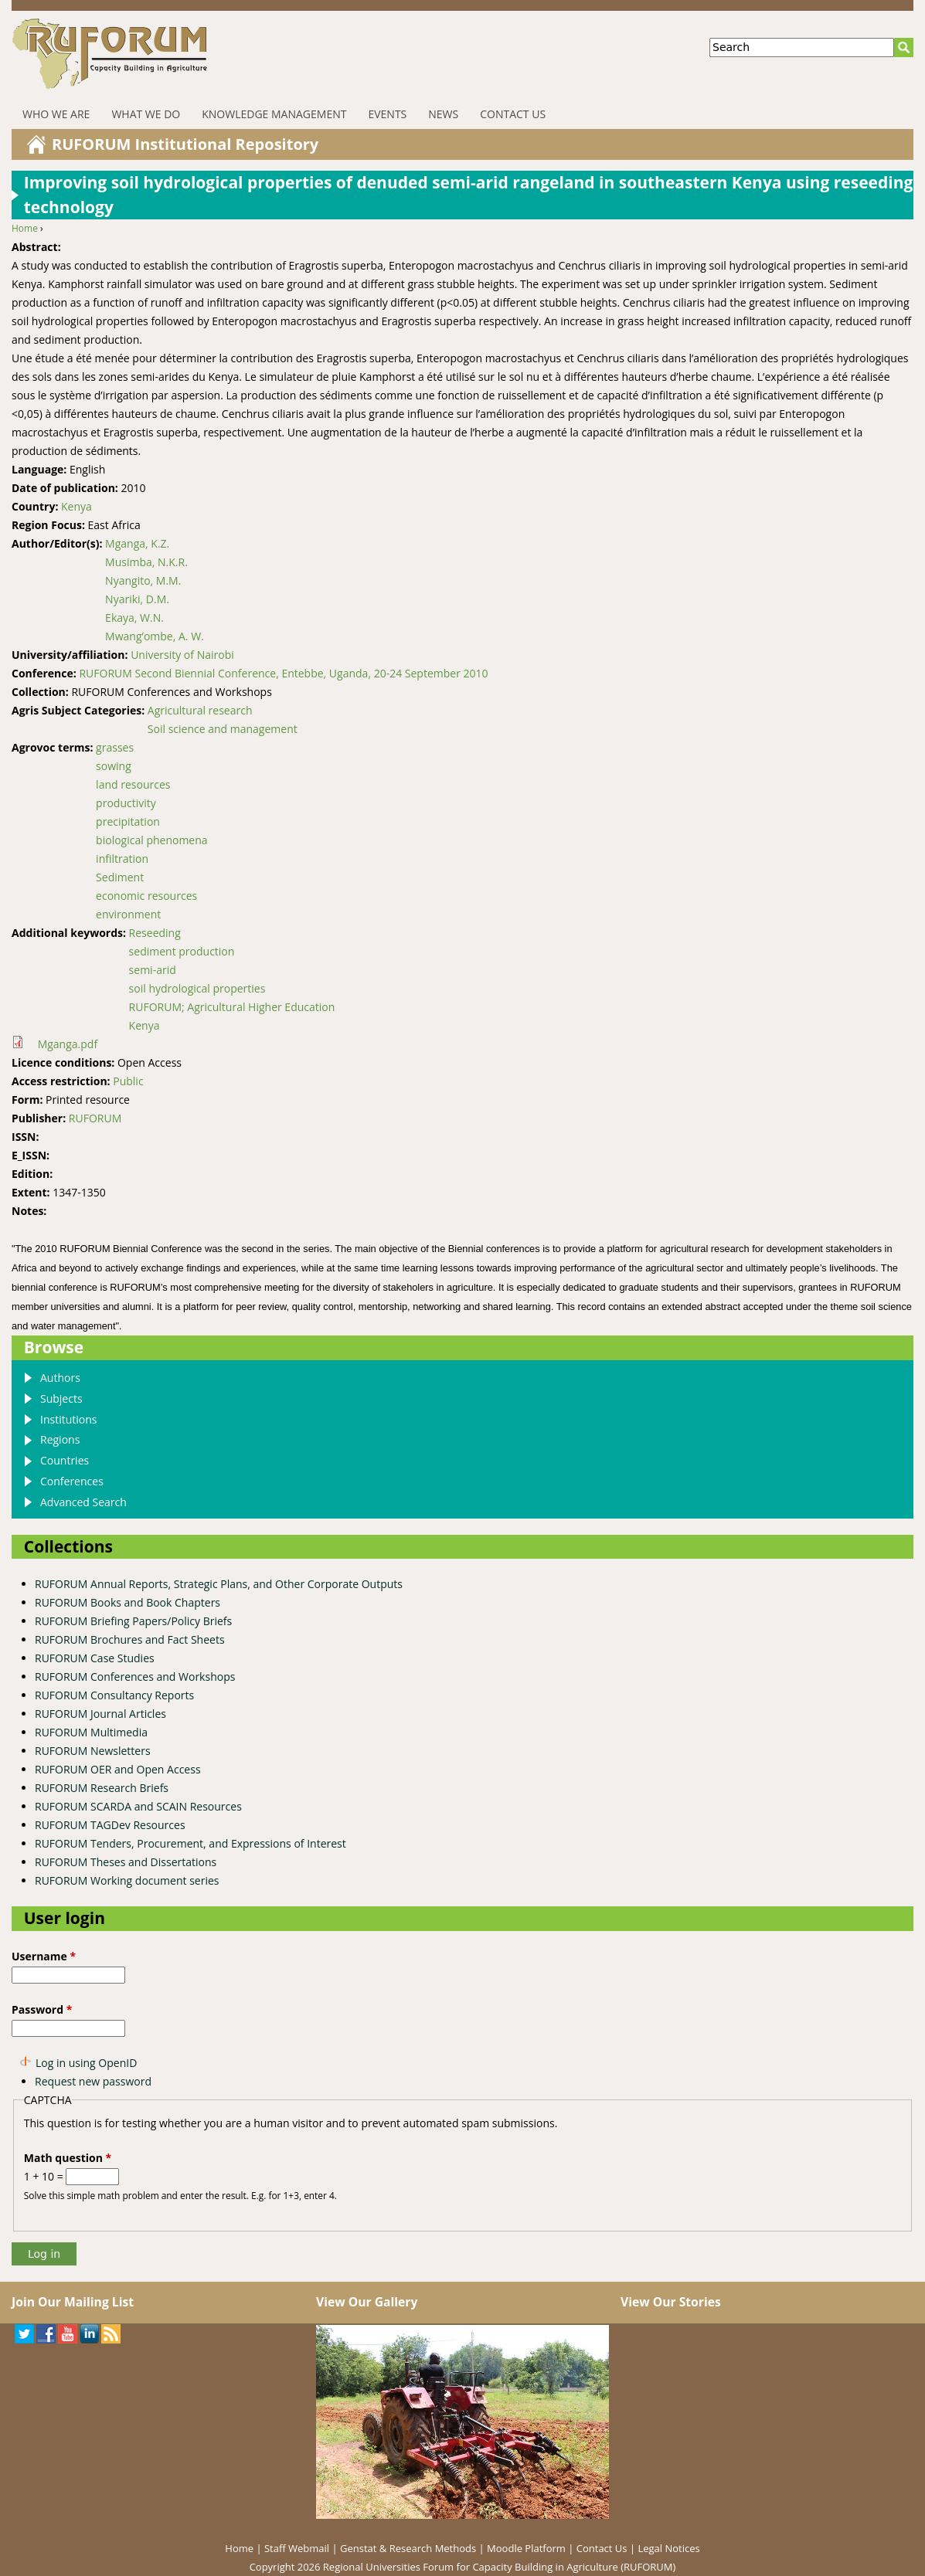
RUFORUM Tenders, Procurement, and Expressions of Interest (190, 1843)
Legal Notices (668, 2548)
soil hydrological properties (197, 988)
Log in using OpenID (86, 2062)
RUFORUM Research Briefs (101, 1787)
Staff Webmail (296, 2548)
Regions (60, 1439)
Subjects (61, 1398)
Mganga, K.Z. (137, 543)
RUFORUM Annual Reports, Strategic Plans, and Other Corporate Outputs (219, 1583)
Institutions (68, 1419)
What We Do (145, 114)
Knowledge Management (274, 114)
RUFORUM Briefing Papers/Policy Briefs (133, 1621)
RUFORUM (95, 1118)
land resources (133, 784)
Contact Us (513, 114)
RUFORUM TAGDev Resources (110, 1824)
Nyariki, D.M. (137, 599)
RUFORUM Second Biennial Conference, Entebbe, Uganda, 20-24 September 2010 (283, 673)
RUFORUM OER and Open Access (118, 1769)
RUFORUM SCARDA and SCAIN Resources (138, 1806)
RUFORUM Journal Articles (100, 1713)
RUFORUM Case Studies (95, 1658)
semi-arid (152, 969)
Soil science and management (223, 728)
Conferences (72, 1481)
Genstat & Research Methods (408, 2548)
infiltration (122, 858)
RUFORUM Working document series (127, 1880)
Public (128, 1081)
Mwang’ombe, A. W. (154, 636)
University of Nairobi (182, 654)
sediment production (182, 951)
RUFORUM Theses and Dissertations (125, 1862)
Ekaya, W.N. (134, 617)
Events (387, 114)
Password (42, 2009)
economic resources (146, 895)
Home (25, 228)
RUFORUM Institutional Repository (185, 144)
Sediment (120, 877)
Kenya (76, 506)
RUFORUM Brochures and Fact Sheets (130, 1639)
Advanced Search (83, 1502)
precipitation (128, 821)
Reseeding (155, 932)
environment (128, 914)
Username (44, 1956)
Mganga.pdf (67, 1044)
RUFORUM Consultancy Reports (114, 1695)
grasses (115, 747)
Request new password (93, 2081)
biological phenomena (151, 840)
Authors (60, 1377)
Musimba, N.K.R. (146, 562)
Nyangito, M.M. (143, 580)
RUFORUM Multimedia (91, 1732)
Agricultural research (200, 710)
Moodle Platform (526, 2548)
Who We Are (56, 114)
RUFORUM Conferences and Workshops (135, 1676)
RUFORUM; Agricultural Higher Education (232, 1007)
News (443, 114)
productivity (126, 803)
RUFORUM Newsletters (93, 1750)
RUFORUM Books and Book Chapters (127, 1602)
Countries (64, 1460)
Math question (67, 2157)
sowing (113, 766)
